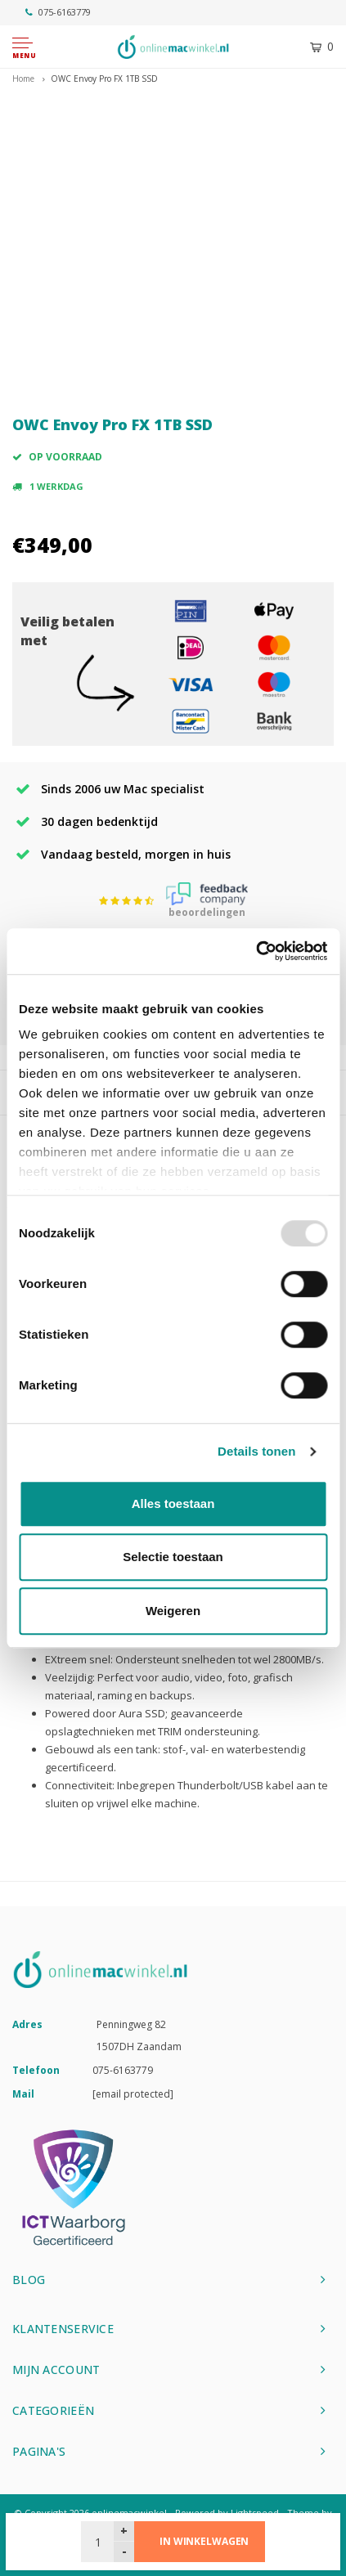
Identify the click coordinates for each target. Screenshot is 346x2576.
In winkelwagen (204, 2541)
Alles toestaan (173, 1503)
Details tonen (256, 1451)
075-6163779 (58, 12)
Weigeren (173, 1611)
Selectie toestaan (173, 1557)
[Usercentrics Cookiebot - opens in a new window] (255, 951)
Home (23, 78)
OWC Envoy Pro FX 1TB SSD (104, 78)
